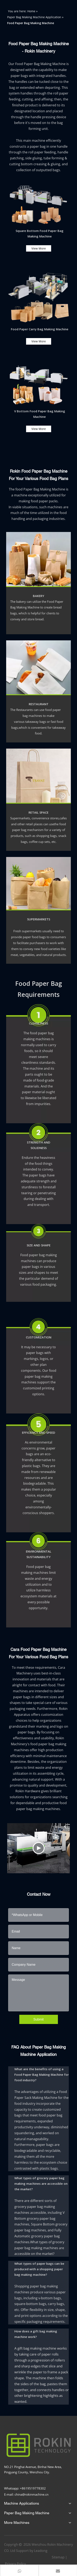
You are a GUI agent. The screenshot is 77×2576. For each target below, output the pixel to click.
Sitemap (58, 2557)
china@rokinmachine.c (31, 2494)
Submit (38, 2019)
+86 (22, 2488)
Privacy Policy (15, 2563)
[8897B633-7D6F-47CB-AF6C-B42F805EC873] (38, 2445)
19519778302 (35, 2488)
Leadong (40, 2550)
